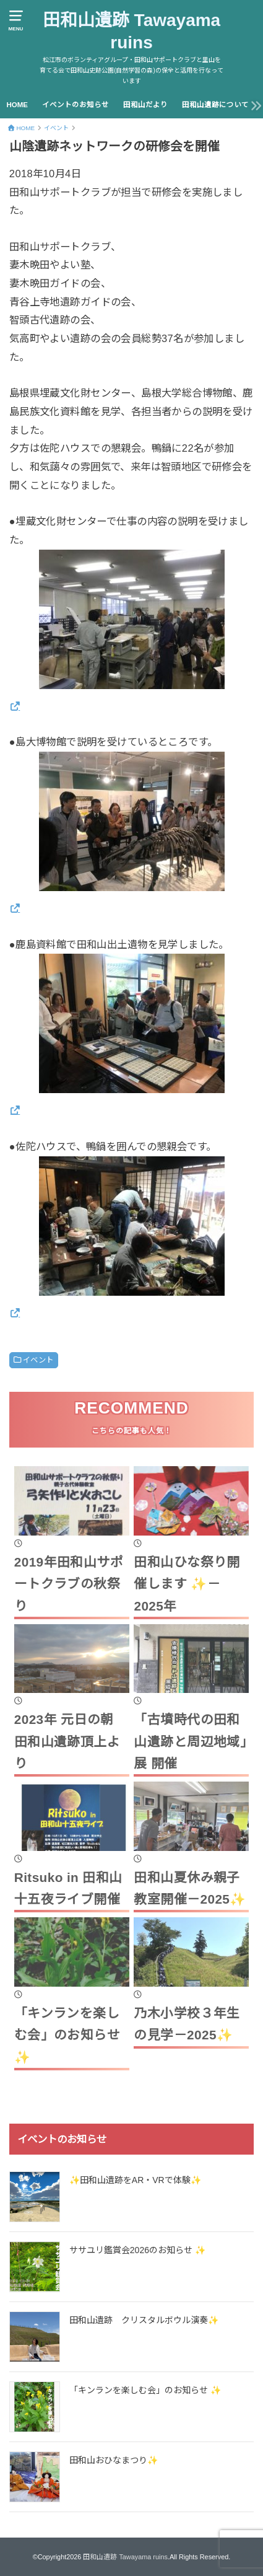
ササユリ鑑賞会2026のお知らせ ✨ (137, 2250)
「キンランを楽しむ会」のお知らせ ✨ (145, 2390)
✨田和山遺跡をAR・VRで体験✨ (135, 2180)
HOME (17, 104)
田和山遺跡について (215, 104)
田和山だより (145, 104)
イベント (38, 1360)
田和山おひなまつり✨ (113, 2460)
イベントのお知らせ (75, 104)
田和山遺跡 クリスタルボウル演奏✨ (143, 2320)
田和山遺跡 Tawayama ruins (131, 31)
